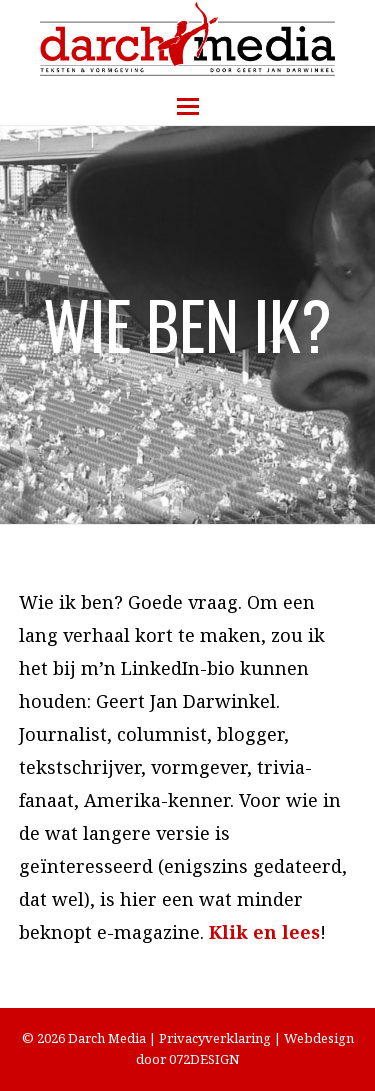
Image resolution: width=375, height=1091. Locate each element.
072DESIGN (204, 1059)
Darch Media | (113, 1038)
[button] (188, 106)
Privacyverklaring (215, 1038)
